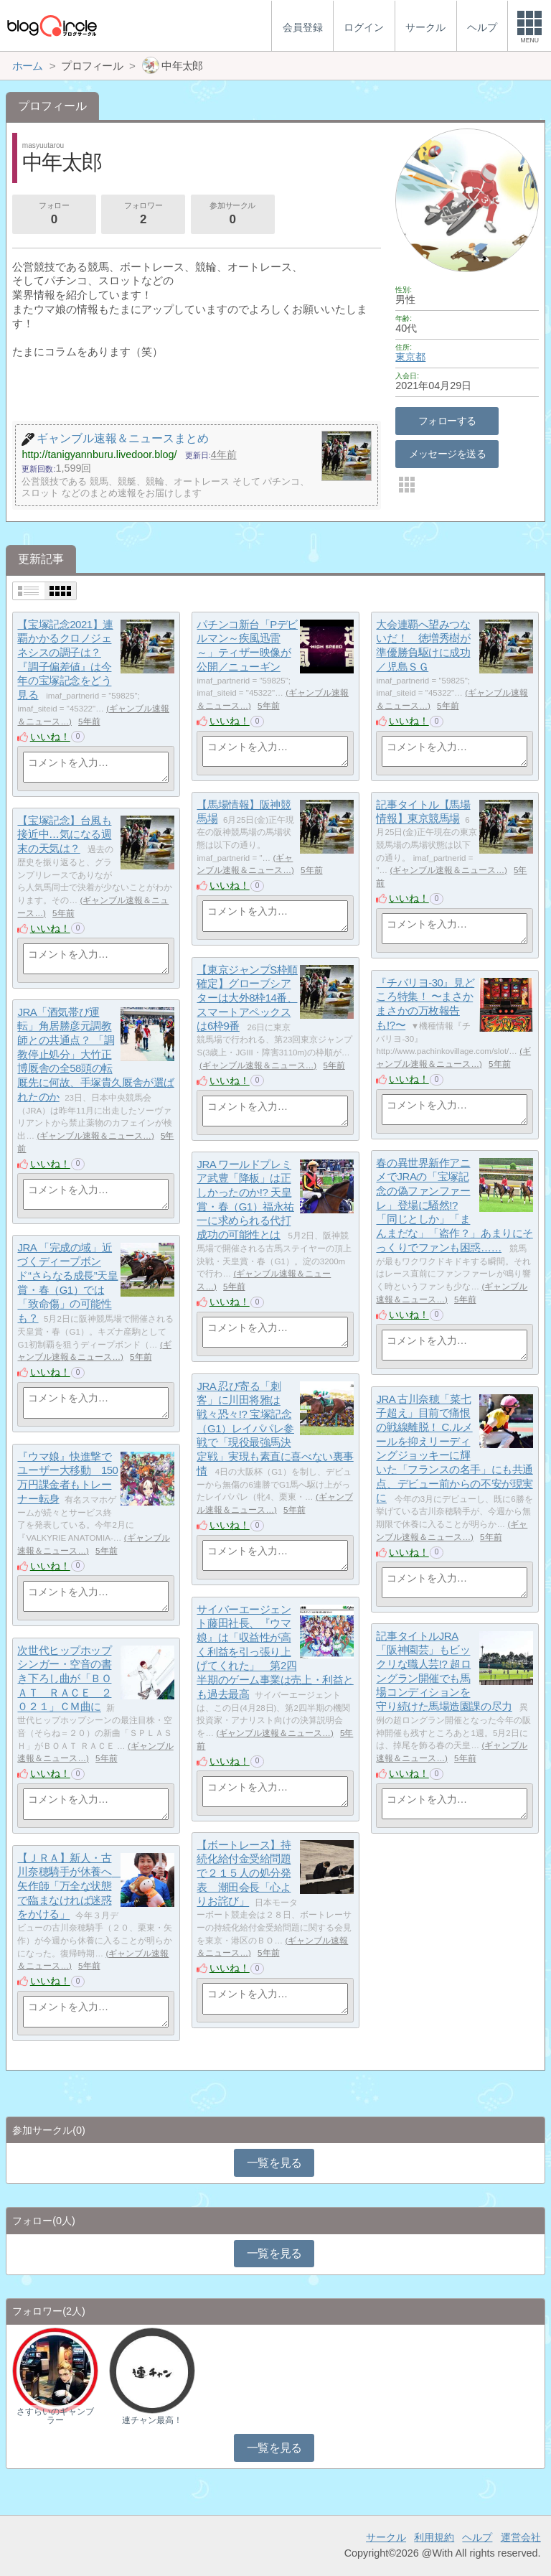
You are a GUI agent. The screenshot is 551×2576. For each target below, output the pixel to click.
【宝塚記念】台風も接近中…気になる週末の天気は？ (64, 834)
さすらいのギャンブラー (55, 2416)
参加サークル (232, 214)
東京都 (410, 357)
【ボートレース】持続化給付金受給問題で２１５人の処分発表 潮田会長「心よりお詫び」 (244, 1873)
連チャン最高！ (152, 2420)
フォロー (54, 214)
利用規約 (434, 2537)
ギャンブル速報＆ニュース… (448, 870)
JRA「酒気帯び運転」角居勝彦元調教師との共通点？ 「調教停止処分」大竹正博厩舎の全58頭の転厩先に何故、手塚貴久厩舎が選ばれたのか (95, 1054)
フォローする (447, 420)
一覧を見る (274, 2163)
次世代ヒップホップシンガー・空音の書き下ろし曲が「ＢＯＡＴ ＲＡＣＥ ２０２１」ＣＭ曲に (64, 1678)
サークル (386, 2537)
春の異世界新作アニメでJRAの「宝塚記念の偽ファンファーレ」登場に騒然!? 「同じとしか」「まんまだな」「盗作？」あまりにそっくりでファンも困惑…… (454, 1205)
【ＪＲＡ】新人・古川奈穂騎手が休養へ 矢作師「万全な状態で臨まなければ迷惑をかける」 (69, 1886)
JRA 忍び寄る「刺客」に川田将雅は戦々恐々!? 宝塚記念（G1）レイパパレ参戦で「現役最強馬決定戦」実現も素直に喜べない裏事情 (275, 1428)
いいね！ (50, 736)
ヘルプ (477, 2537)
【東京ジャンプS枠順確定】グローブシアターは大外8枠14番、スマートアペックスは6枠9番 (247, 997)
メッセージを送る (447, 453)
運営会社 (521, 2537)
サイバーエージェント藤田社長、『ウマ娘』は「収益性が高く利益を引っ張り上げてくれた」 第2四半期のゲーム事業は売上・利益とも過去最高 (275, 1651)
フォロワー (143, 214)
